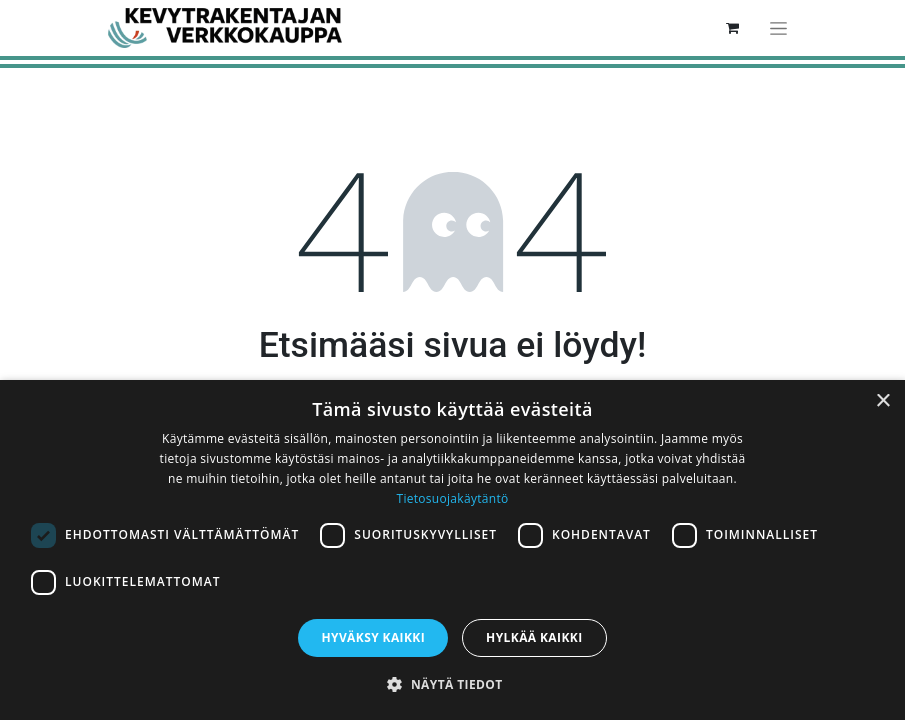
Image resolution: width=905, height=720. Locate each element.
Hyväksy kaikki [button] (373, 637)
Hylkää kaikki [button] (534, 637)
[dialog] (452, 550)
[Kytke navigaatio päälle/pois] (778, 28)
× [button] (882, 401)
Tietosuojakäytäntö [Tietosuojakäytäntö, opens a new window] (452, 498)
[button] (452, 684)
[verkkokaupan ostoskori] (733, 28)
